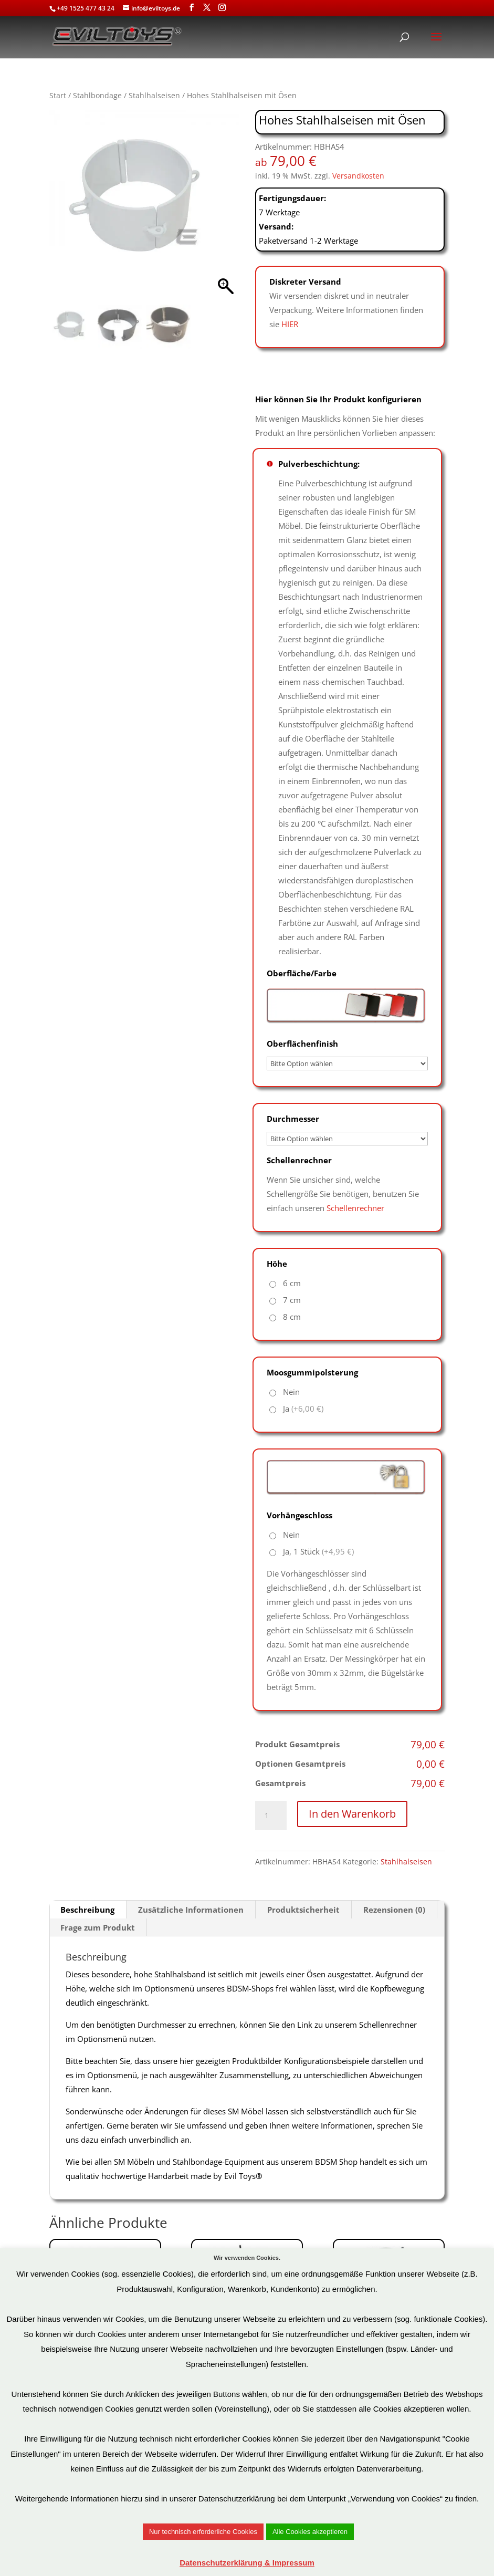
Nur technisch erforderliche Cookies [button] (203, 2532)
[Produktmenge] (271, 1815)
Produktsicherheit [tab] (303, 1909)
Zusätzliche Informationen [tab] (191, 1909)
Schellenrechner (355, 1208)
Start (57, 95)
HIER (289, 324)
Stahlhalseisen (154, 95)
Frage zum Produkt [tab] (97, 1927)
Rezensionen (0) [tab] (394, 1909)
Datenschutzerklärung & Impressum (247, 2562)
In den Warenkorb (352, 1814)
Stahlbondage (97, 95)
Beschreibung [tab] (87, 1909)
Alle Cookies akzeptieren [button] (310, 2532)
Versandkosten (358, 176)
